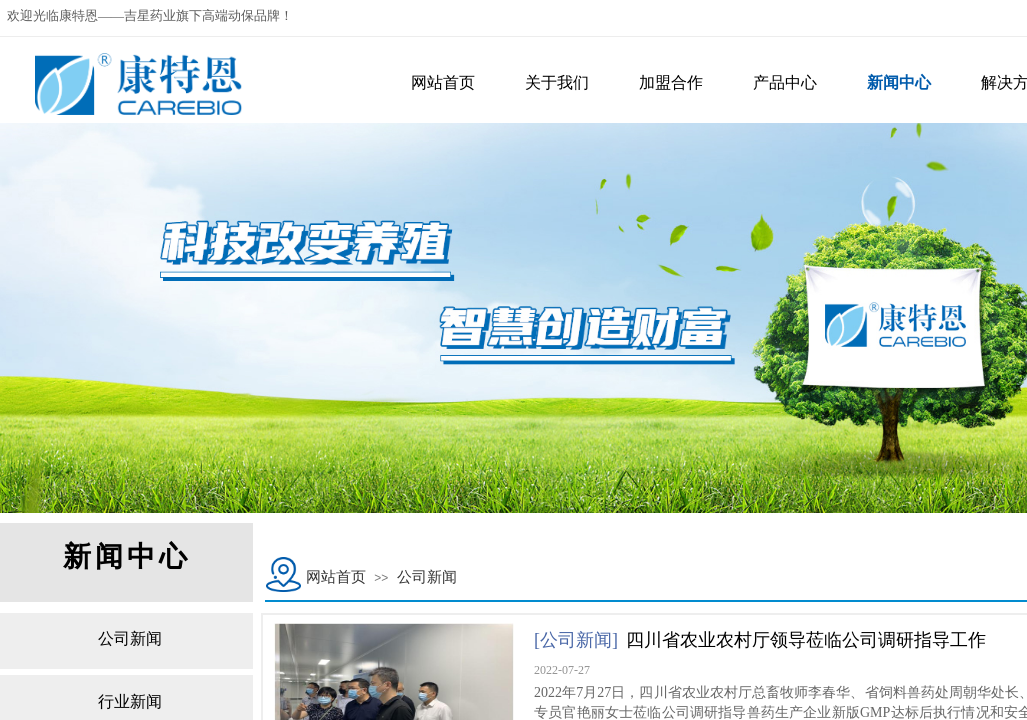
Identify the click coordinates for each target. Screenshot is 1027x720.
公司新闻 (427, 577)
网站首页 (336, 577)
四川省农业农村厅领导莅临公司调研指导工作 (806, 640)
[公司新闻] (576, 640)
